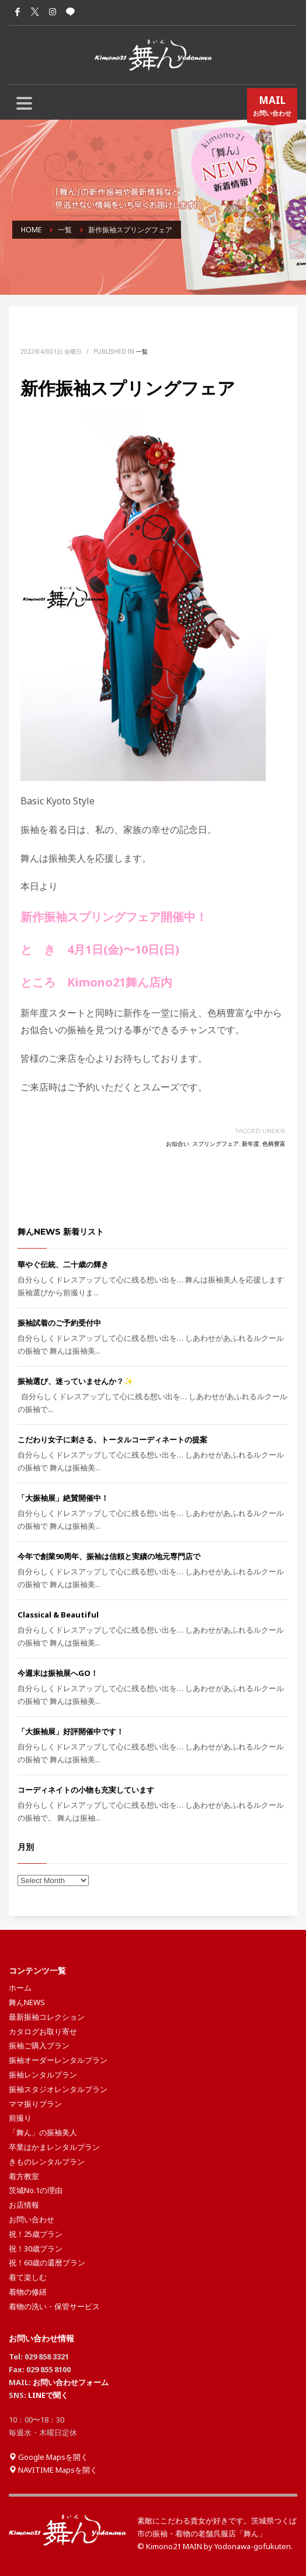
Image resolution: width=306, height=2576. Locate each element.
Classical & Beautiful (58, 1614)
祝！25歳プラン (35, 2234)
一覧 (142, 351)
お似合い (177, 1144)
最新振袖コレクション (47, 2017)
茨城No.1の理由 (35, 2190)
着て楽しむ (28, 2277)
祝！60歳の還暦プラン (47, 2262)
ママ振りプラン (35, 2104)
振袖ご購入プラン (39, 2045)
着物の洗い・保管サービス (54, 2306)
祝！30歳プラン (35, 2248)
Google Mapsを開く (48, 2457)
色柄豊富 (274, 1144)
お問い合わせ (272, 108)
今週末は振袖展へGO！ (58, 1673)
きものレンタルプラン (47, 2161)
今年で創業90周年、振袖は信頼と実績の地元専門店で (109, 1556)
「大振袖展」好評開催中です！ (71, 1731)
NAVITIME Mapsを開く (53, 2470)
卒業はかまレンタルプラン (54, 2147)
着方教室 (24, 2176)
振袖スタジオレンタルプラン (58, 2089)
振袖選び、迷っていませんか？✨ (75, 1381)
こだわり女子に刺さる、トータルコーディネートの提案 (112, 1439)
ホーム (20, 1987)
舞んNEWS (27, 2002)
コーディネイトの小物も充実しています (86, 1789)
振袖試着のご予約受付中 (59, 1322)
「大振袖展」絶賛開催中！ (63, 1498)
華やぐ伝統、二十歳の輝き (63, 1264)
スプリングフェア (215, 1144)
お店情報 (24, 2204)
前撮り (20, 2118)
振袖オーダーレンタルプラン (58, 2060)
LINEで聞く (48, 2395)
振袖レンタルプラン (43, 2074)
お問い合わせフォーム (71, 2382)
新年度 (250, 1144)
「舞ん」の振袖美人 (43, 2132)
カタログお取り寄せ (43, 2031)
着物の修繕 (28, 2291)
